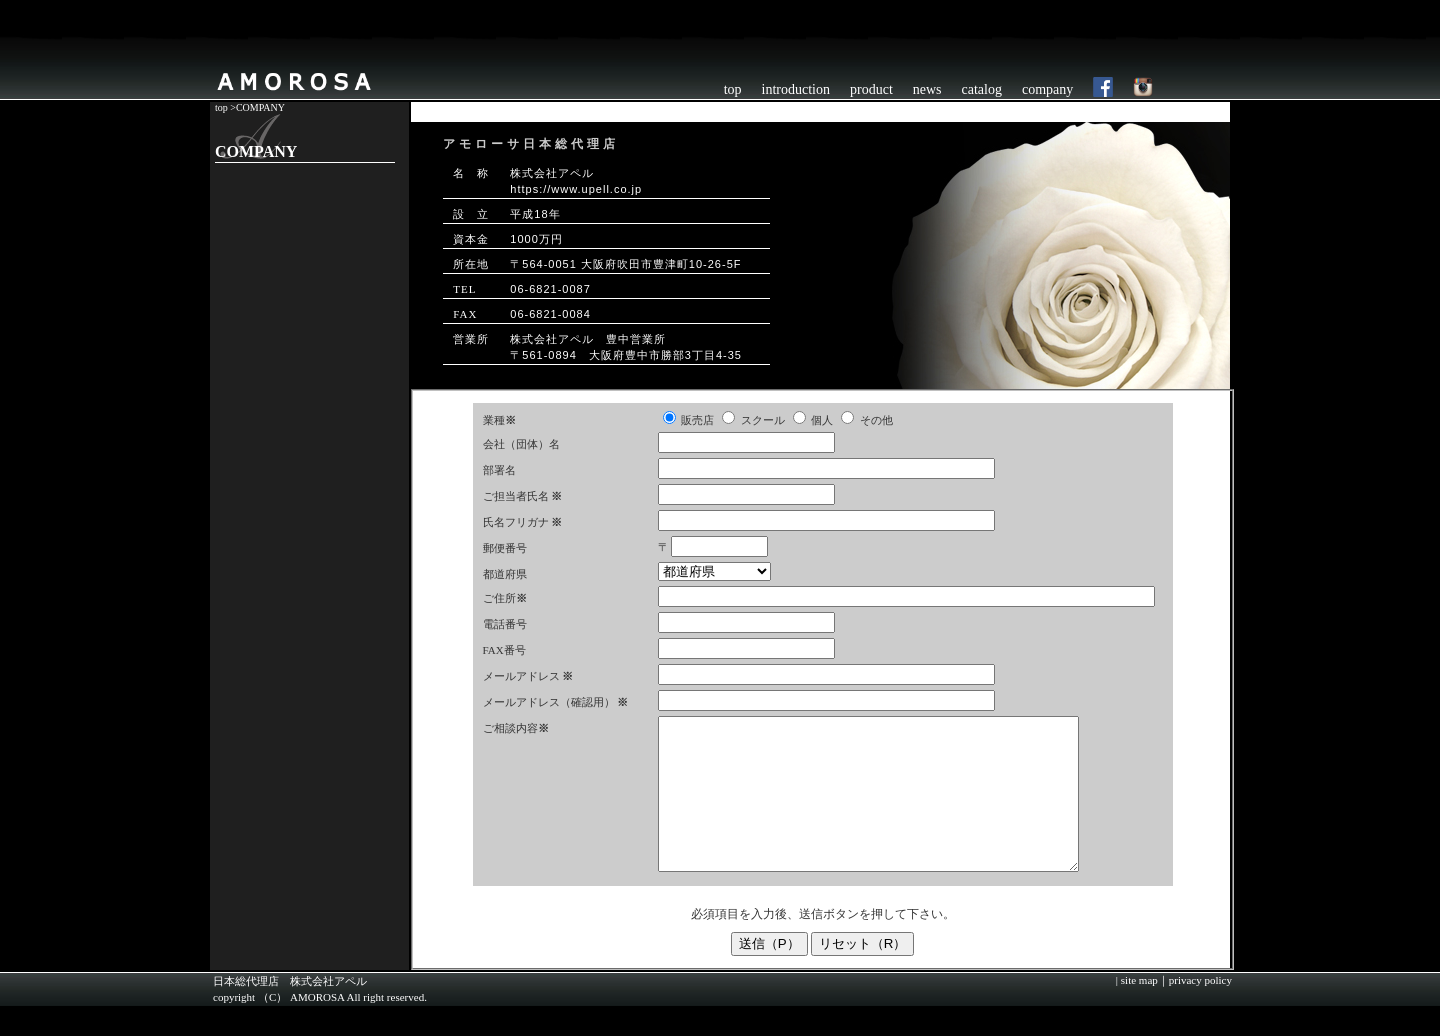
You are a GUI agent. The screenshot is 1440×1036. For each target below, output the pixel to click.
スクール (763, 420)
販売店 (697, 420)
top (733, 89)
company (1047, 89)
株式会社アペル (328, 1011)
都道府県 (505, 574)
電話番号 (505, 624)
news (927, 89)
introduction (796, 89)
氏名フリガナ (516, 522)
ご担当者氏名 (516, 496)
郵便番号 (505, 548)
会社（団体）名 (521, 444)
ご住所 (505, 598)
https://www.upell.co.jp (576, 189)
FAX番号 (504, 650)
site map (1138, 1010)
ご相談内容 (516, 728)
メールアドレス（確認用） (549, 702)
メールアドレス (521, 676)
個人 (822, 420)
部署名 (499, 470)
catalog (982, 89)
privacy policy (1200, 1010)
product (871, 89)
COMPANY (260, 107)
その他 (876, 420)
